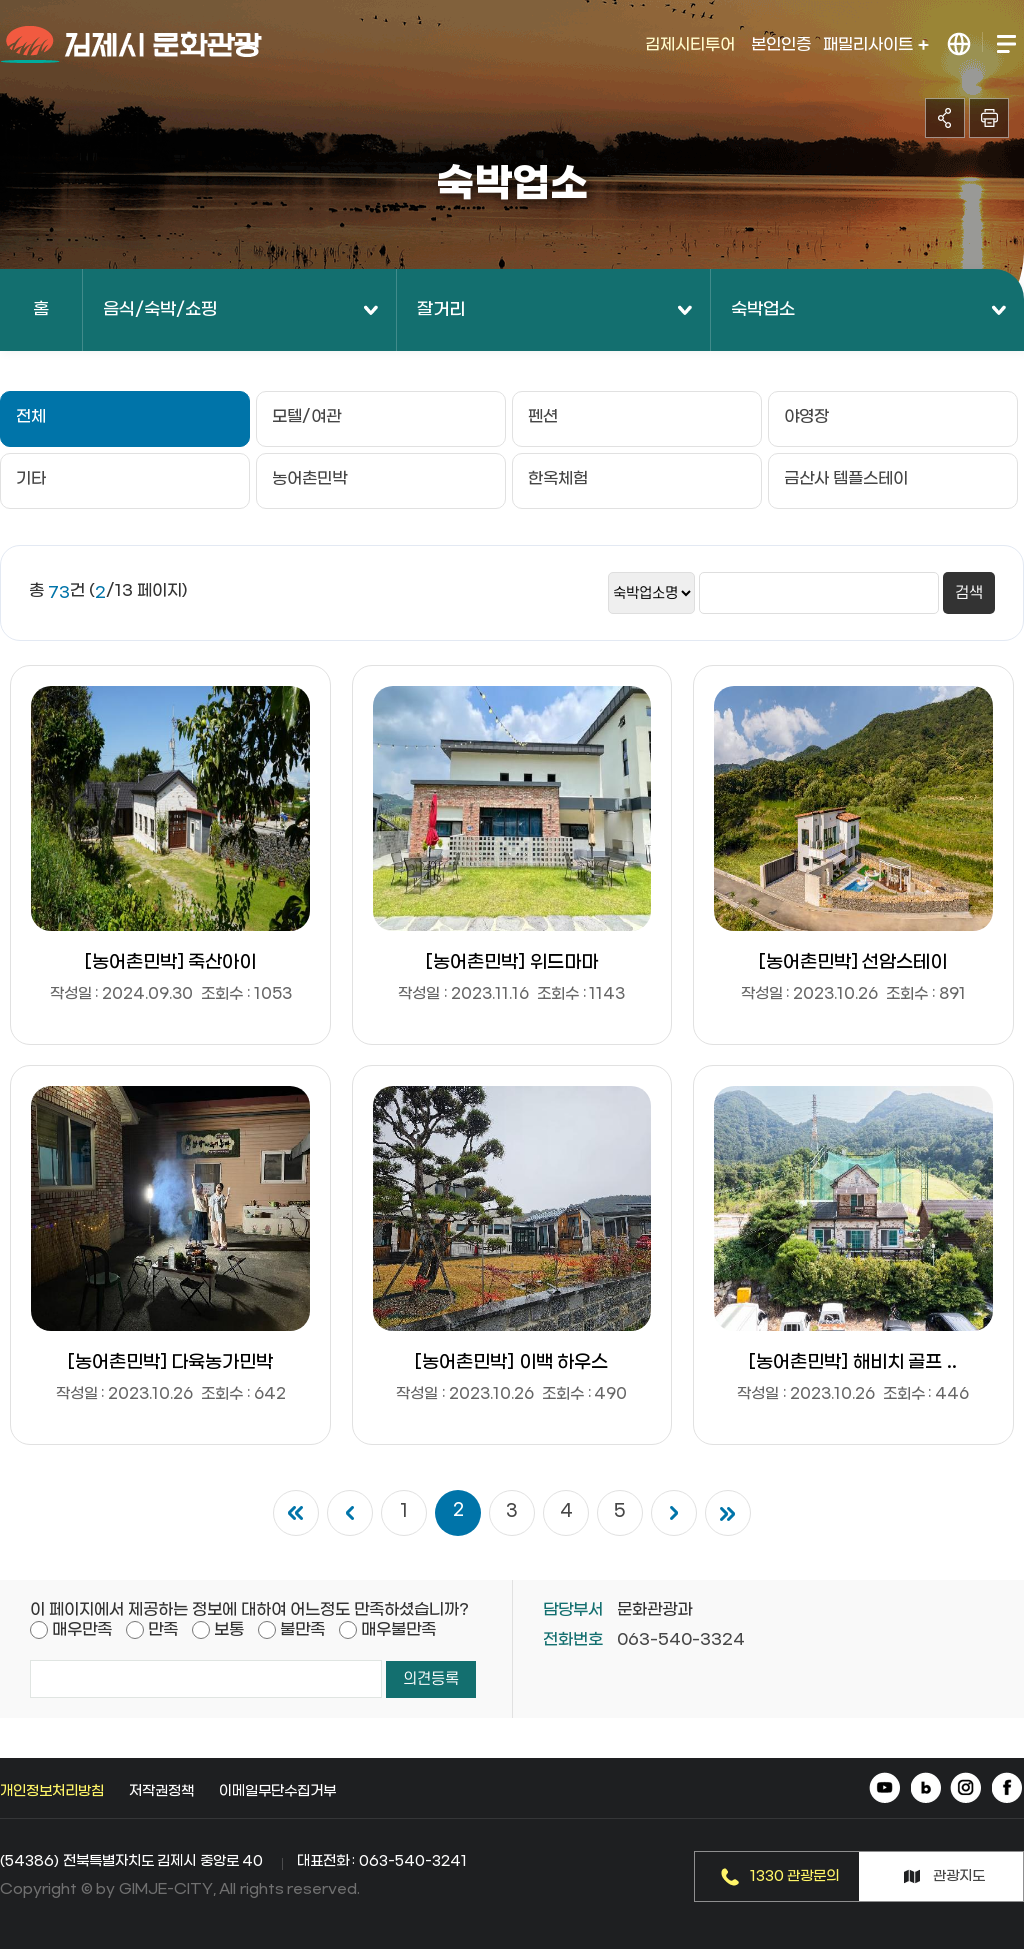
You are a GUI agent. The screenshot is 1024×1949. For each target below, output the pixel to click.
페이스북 (1006, 1789)
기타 (31, 478)
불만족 (302, 1629)
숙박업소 (763, 310)
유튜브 (886, 1789)
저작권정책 (161, 1791)
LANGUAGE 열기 (959, 44)
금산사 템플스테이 (846, 478)
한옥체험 (558, 478)
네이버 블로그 (926, 1789)
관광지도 (959, 1876)
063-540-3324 (681, 1639)
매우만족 (82, 1629)
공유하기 (945, 118)
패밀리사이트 (876, 44)
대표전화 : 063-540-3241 (382, 1861)
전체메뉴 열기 (1005, 44)
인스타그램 (966, 1789)
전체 (31, 416)
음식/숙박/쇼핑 (160, 310)
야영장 (806, 416)
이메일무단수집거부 (277, 1791)
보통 (229, 1629)
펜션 (543, 416)
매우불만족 (398, 1629)
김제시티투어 (690, 44)
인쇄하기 (989, 118)
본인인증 (781, 44)
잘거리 (441, 310)
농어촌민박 (309, 478)
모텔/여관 (306, 416)
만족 (163, 1629)
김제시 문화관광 (132, 45)
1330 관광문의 (795, 1876)
